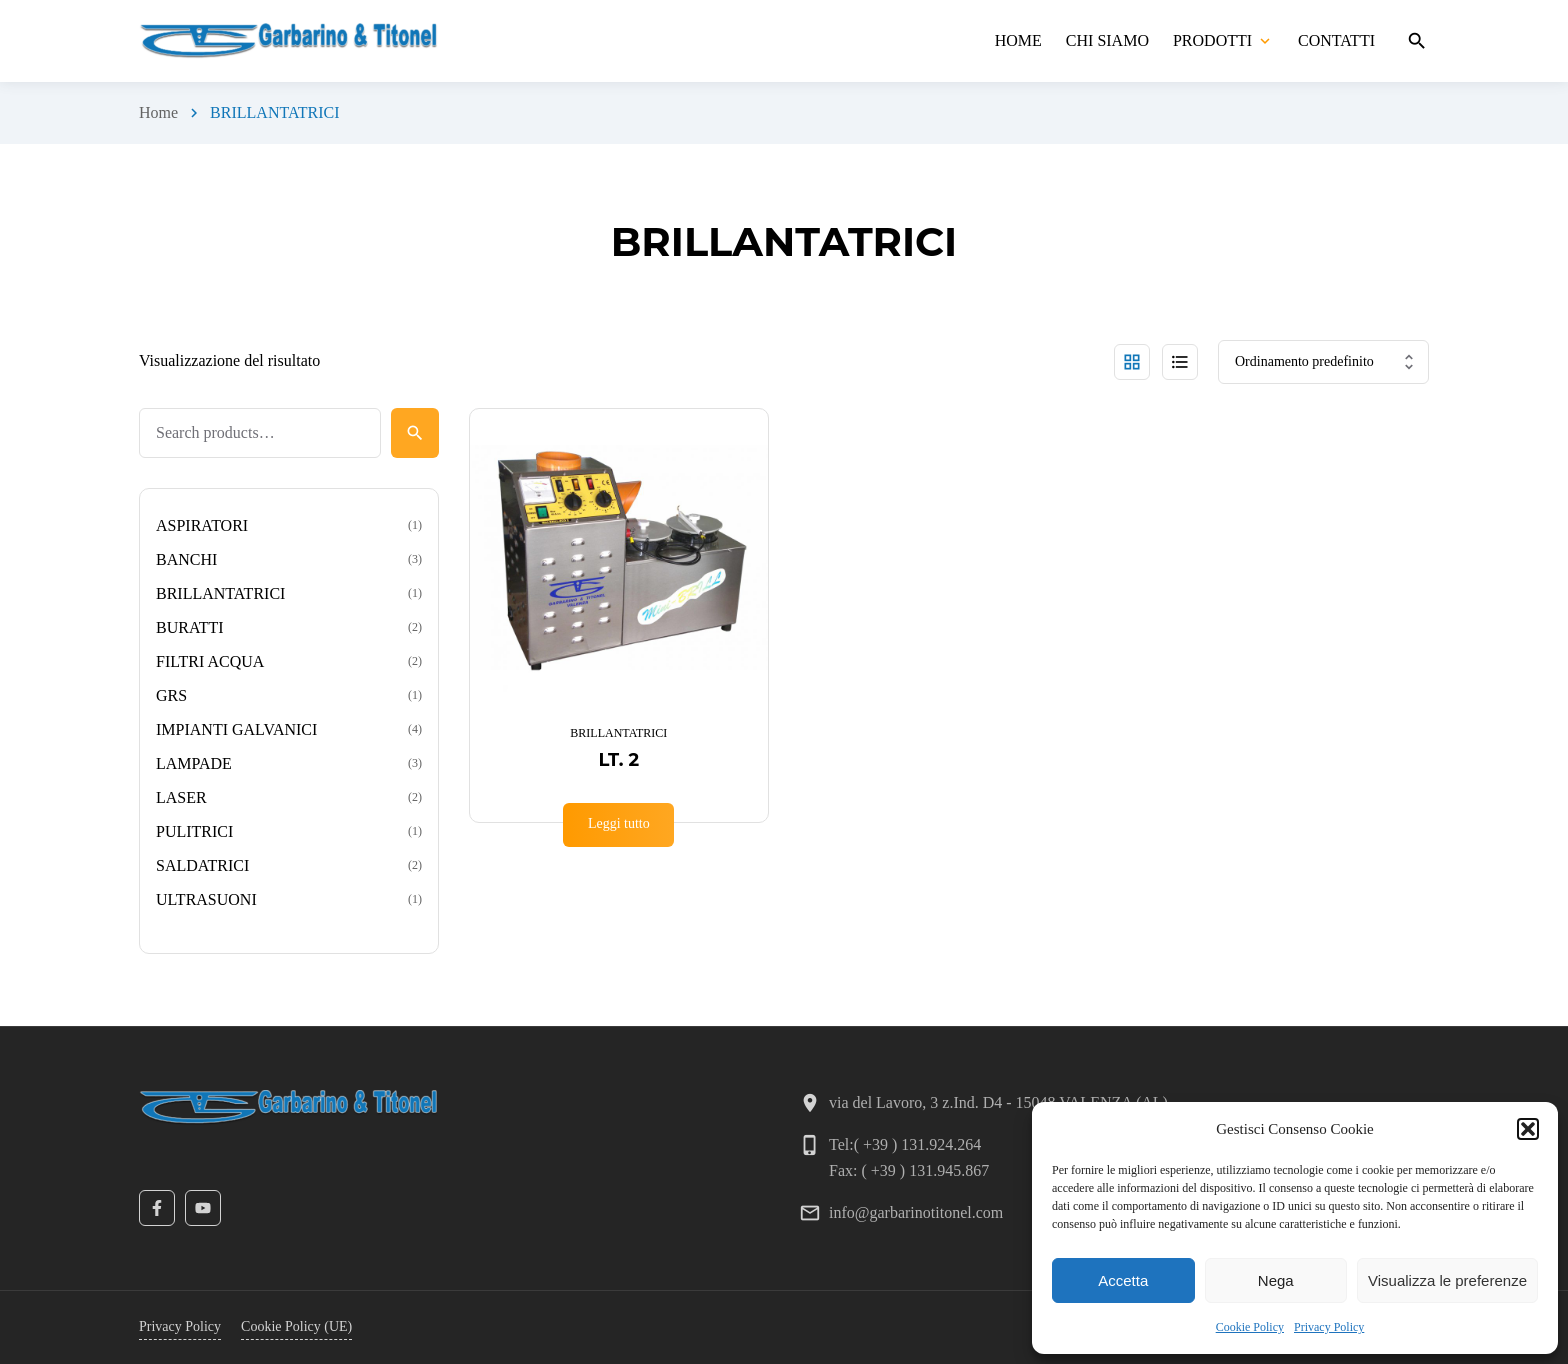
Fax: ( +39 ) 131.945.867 (909, 1170)
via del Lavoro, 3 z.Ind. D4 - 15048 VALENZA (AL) (998, 1102)
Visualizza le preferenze (1447, 1280)
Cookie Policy (1250, 1327)
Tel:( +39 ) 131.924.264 (905, 1144)
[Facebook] (157, 1208)
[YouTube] (203, 1208)
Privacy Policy (1329, 1327)
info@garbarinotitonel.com (916, 1212)
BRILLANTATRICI (618, 733)
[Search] (415, 433)
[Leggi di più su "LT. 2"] (618, 825)
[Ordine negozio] (1323, 362)
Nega (1276, 1280)
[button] (1528, 1129)
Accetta (1123, 1280)
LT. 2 (619, 760)
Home (158, 112)
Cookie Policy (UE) (296, 1326)
